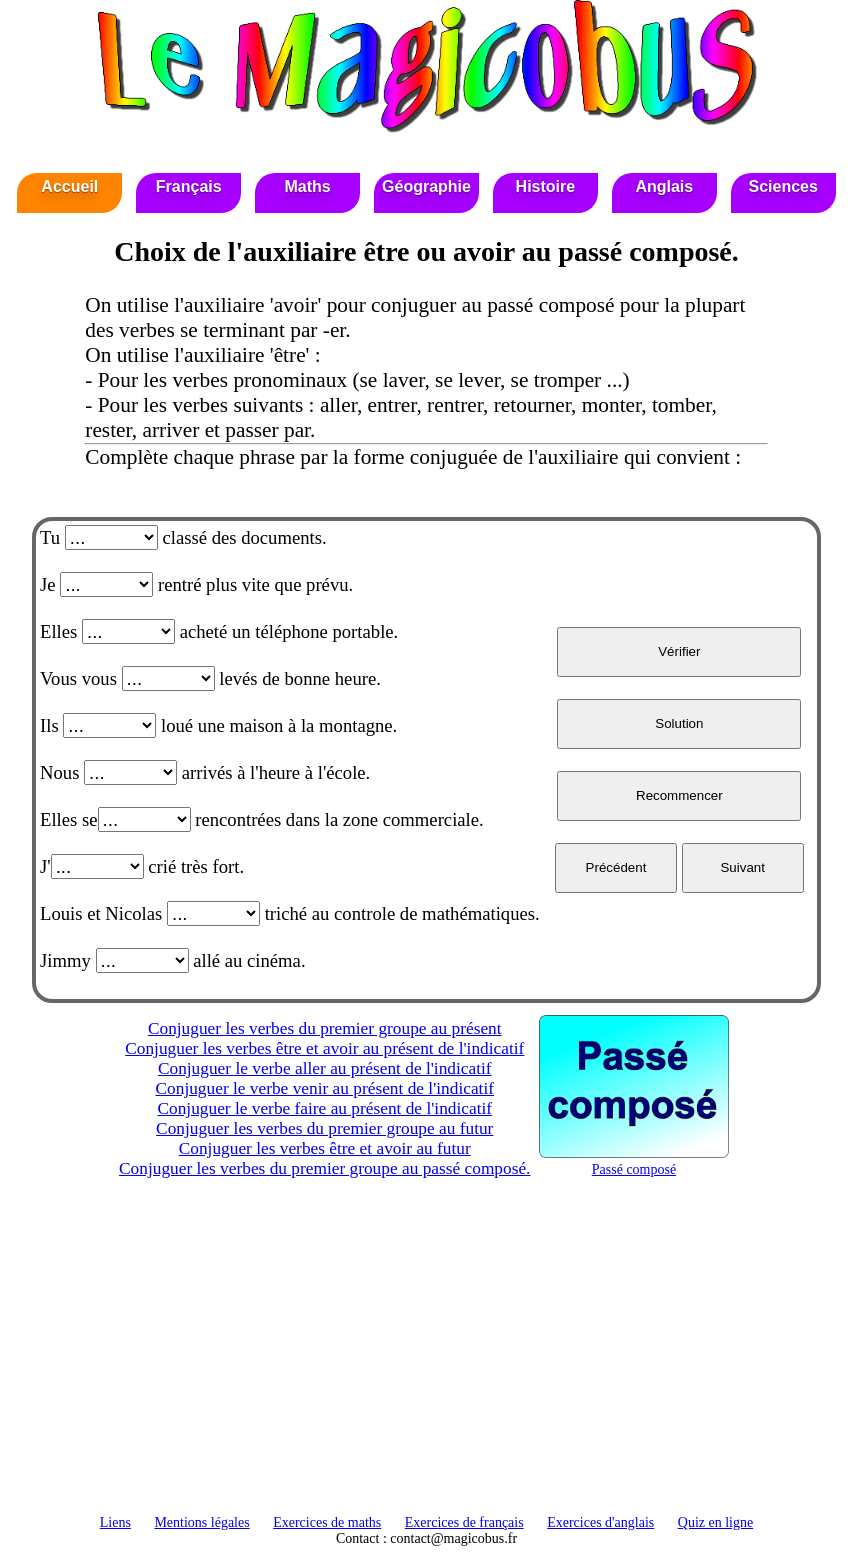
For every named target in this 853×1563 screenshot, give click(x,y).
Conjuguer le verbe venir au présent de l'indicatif (325, 1088)
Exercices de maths (327, 1522)
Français (189, 186)
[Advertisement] (426, 1355)
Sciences (782, 186)
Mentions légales (201, 1522)
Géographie (426, 186)
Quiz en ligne (715, 1522)
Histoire (546, 186)
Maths (307, 186)
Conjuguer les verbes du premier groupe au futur (324, 1128)
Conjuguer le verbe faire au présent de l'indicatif (324, 1108)
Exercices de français (464, 1522)
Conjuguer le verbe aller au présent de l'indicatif (325, 1068)
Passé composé (634, 1161)
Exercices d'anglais (600, 1522)
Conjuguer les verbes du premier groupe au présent (325, 1028)
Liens (115, 1522)
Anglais (664, 186)
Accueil (69, 186)
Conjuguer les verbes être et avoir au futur (325, 1148)
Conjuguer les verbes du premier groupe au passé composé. (324, 1168)
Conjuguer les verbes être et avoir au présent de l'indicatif (324, 1048)
